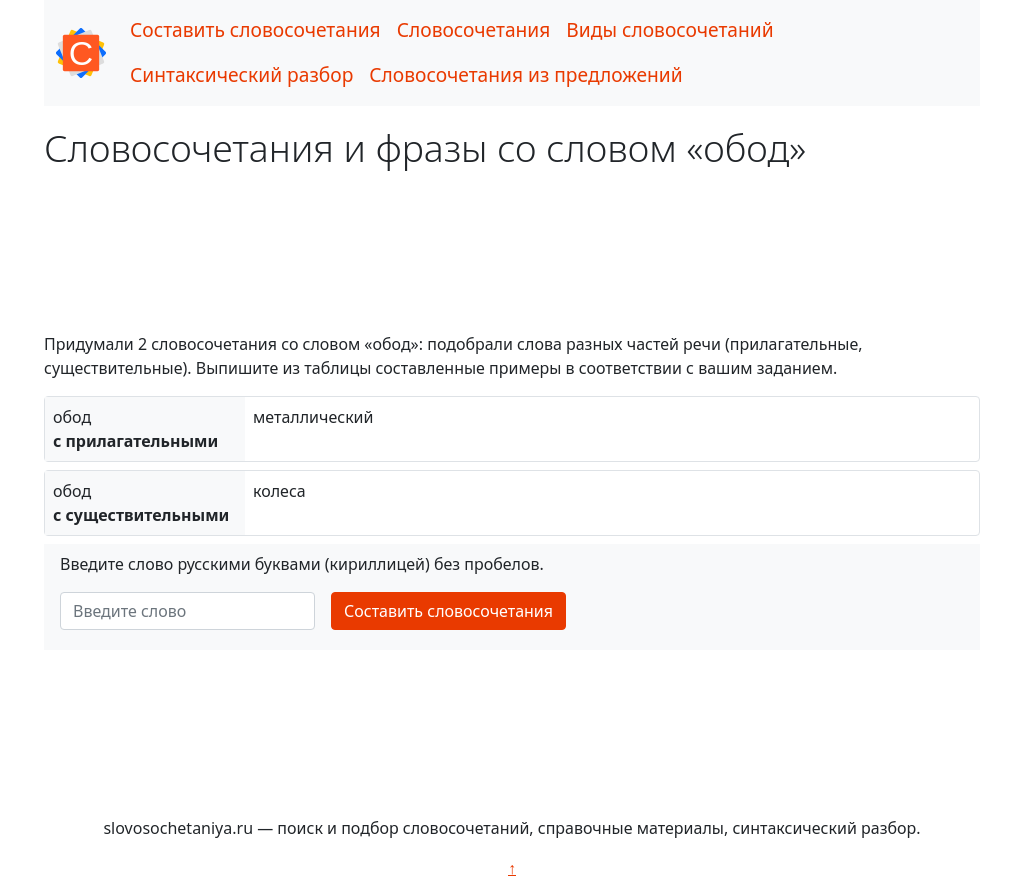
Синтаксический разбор (241, 74)
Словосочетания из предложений (525, 74)
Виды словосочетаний (669, 29)
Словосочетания (474, 29)
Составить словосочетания (255, 29)
